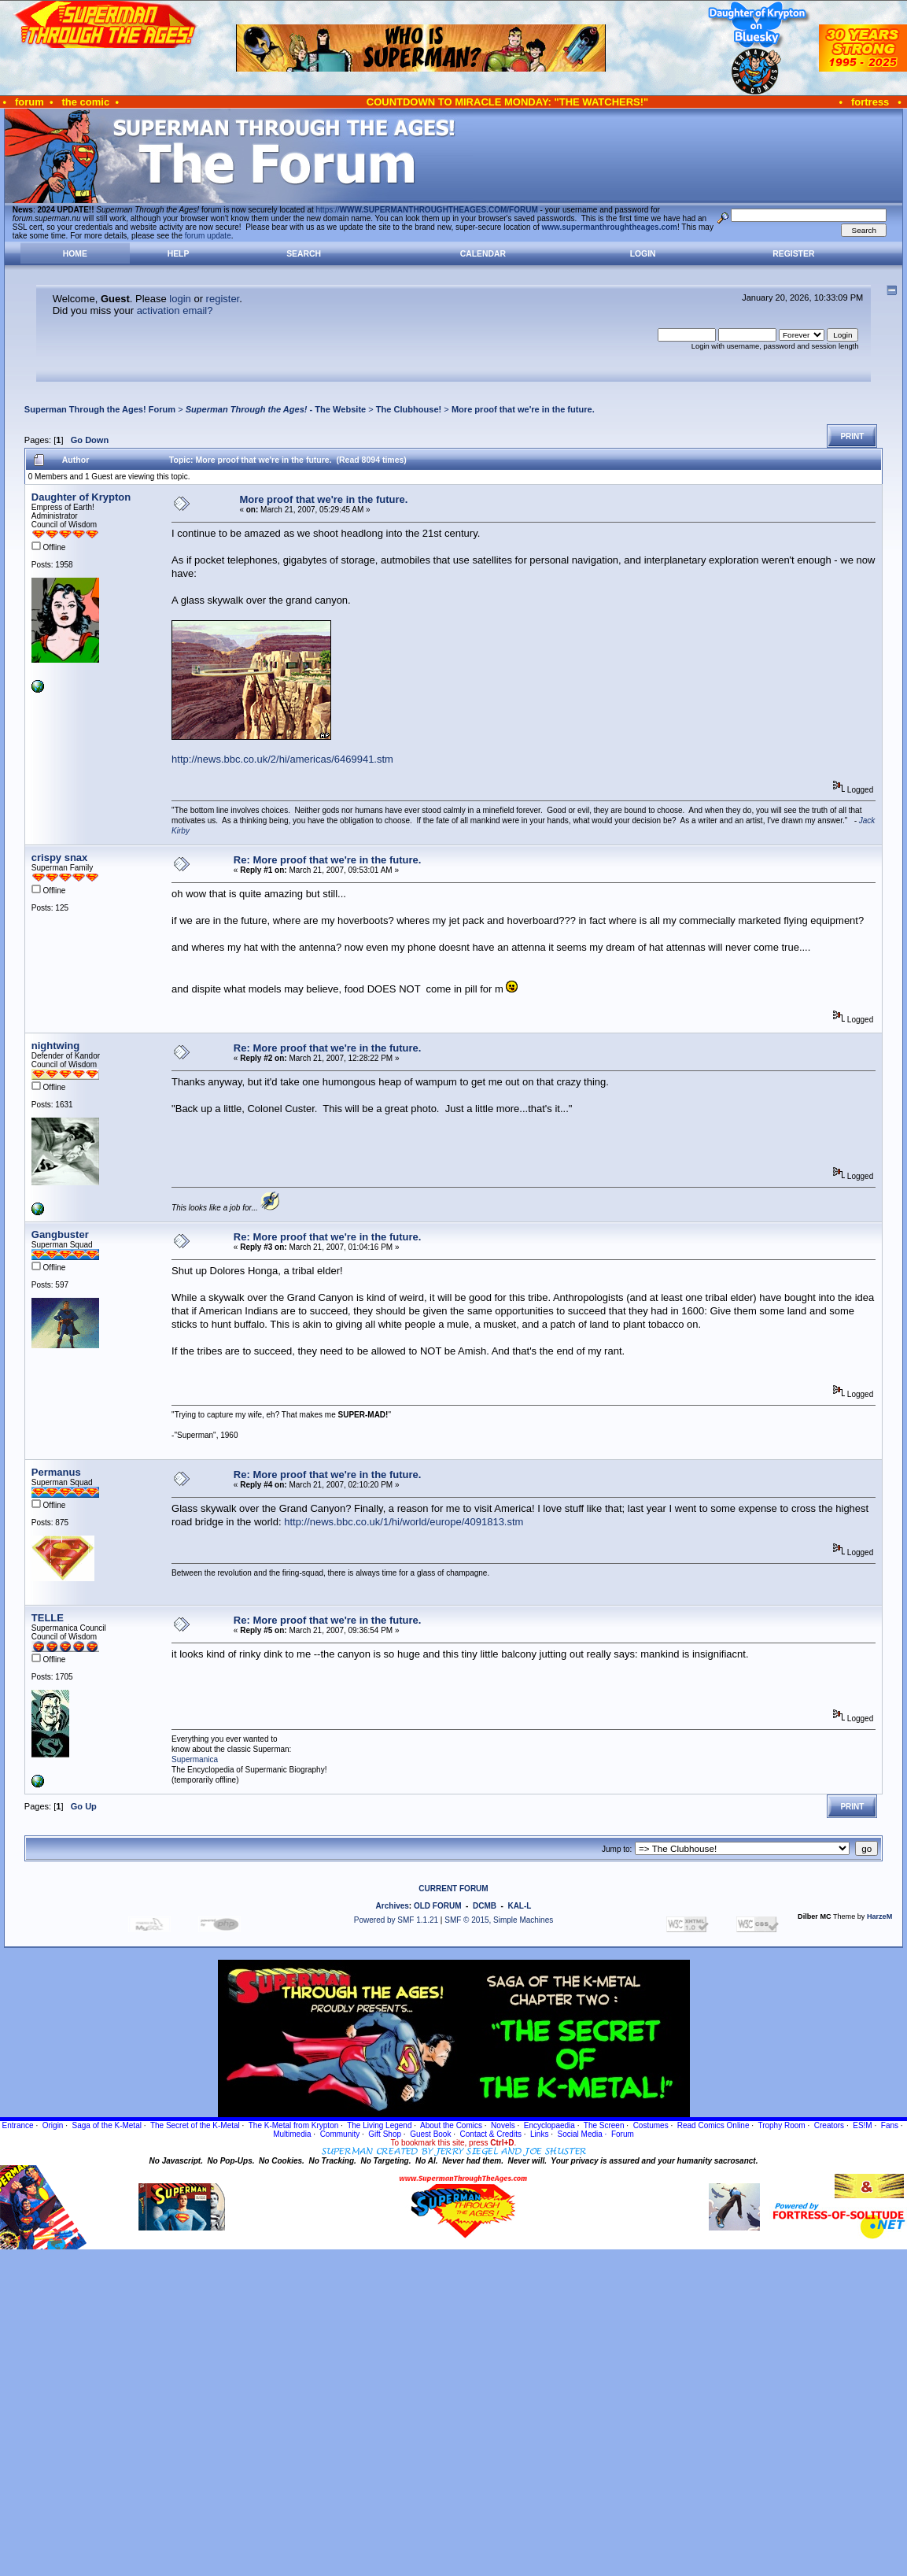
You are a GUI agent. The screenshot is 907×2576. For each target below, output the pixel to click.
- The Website (276, 409)
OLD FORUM (438, 1906)
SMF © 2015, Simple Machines (498, 1920)
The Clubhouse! (408, 409)
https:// (427, 209)
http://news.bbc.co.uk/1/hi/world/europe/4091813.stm (403, 1522)
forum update (208, 235)
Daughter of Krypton (81, 497)
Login (643, 253)
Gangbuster (60, 1234)
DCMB (484, 1906)
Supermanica (194, 1759)
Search (303, 253)
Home (75, 253)
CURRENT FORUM (453, 1888)
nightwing (55, 1045)
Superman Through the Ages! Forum (99, 409)
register (223, 299)
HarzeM (879, 1916)
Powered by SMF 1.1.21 (396, 1920)
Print (852, 436)
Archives (392, 1906)
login (179, 299)
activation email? (175, 310)
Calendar (483, 253)
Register (793, 253)
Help (179, 253)
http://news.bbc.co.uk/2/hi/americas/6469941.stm (282, 759)
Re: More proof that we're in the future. (328, 860)
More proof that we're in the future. (523, 409)
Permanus (56, 1472)
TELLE (47, 1618)
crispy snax (59, 857)
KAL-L (519, 1906)
